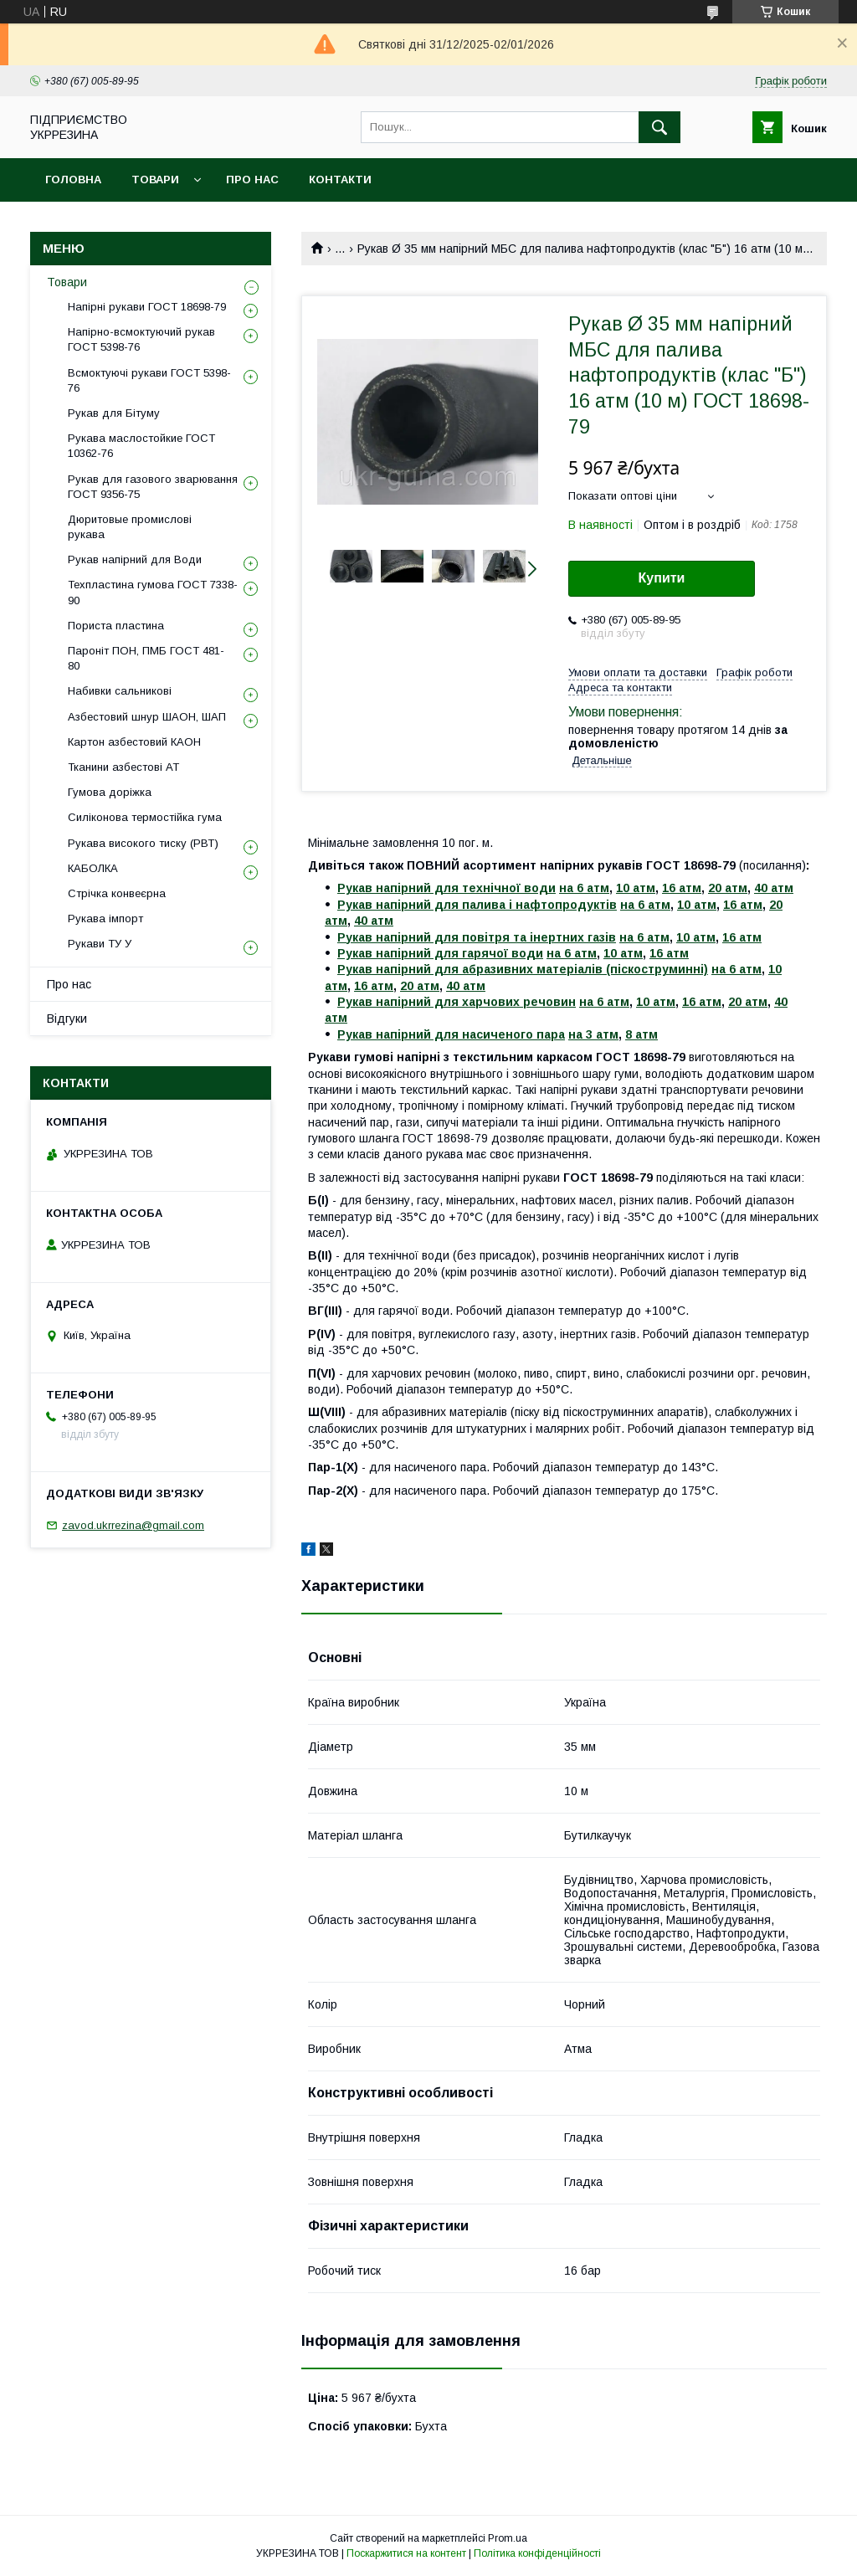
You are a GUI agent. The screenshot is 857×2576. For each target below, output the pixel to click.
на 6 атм (584, 888)
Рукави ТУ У (99, 943)
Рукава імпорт (105, 918)
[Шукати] (659, 127)
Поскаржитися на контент (406, 2553)
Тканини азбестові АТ (123, 767)
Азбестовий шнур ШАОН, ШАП (147, 717)
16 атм (681, 888)
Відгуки (67, 1018)
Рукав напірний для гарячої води (440, 953)
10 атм (635, 888)
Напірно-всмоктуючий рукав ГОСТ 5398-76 (141, 339)
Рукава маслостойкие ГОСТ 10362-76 (141, 445)
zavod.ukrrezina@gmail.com (133, 1525)
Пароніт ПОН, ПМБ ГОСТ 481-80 (146, 658)
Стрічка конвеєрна (117, 893)
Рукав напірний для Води (135, 559)
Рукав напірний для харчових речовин (456, 1001)
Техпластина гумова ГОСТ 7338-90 (153, 592)
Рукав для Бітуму (114, 413)
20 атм (727, 888)
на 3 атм (593, 1034)
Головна (73, 179)
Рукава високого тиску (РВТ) (143, 843)
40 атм (773, 888)
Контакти (340, 179)
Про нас (252, 179)
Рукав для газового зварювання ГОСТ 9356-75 (153, 486)
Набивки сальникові (120, 691)
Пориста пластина (116, 625)
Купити (662, 578)
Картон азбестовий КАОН (134, 742)
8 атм (641, 1034)
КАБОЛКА (93, 868)
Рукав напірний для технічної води (446, 888)
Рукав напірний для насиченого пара (451, 1034)
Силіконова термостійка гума (145, 817)
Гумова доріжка (109, 792)
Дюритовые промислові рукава (130, 527)
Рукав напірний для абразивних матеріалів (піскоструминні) (522, 969)
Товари (155, 179)
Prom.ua (507, 2538)
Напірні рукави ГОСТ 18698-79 (147, 306)
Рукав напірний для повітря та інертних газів (476, 937)
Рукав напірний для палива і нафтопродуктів (477, 904)
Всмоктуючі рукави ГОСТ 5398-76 (149, 380)
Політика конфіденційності (537, 2553)
